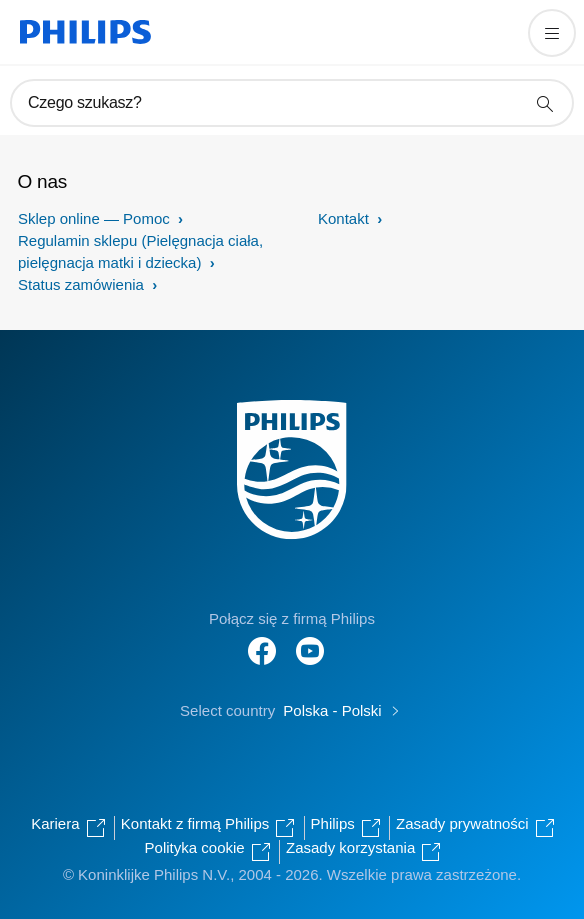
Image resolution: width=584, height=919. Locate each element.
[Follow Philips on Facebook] (262, 640)
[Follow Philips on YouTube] (310, 640)
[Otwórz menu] (552, 33)
